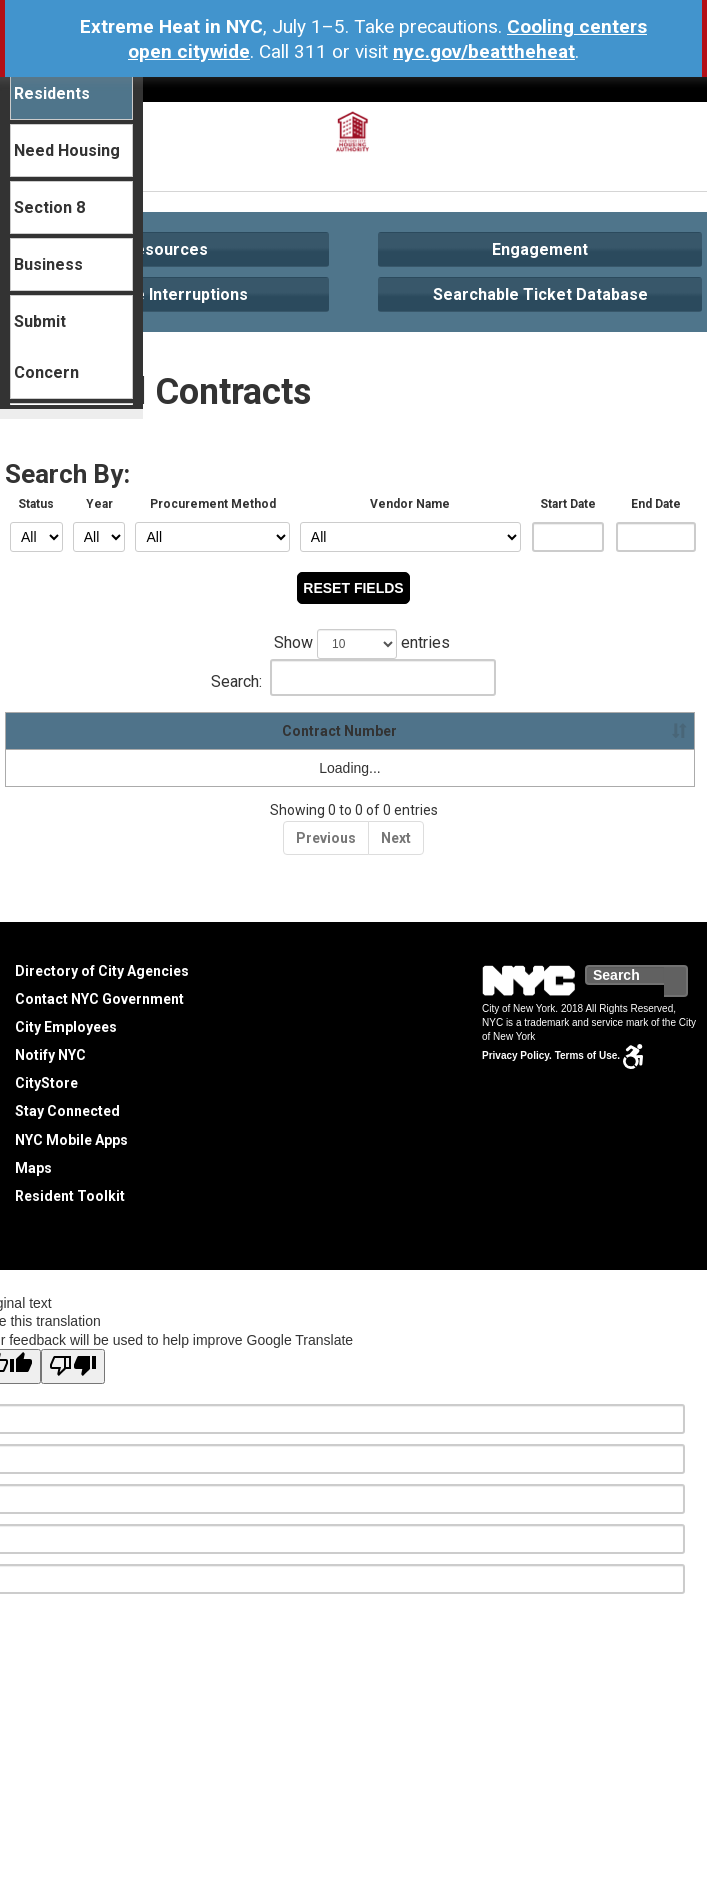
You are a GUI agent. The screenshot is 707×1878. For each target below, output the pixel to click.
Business (48, 264)
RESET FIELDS (353, 588)
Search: (353, 677)
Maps (33, 1168)
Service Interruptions (167, 294)
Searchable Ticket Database (540, 294)
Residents (52, 93)
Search (687, 981)
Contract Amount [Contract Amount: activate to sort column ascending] (472, 731)
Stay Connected (67, 1111)
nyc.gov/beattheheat (484, 51)
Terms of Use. (587, 1055)
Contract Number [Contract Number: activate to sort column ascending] (71, 731)
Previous (326, 838)
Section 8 (49, 207)
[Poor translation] (73, 1366)
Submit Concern (46, 347)
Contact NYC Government (99, 999)
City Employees (66, 1027)
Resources (166, 249)
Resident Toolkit (70, 1196)
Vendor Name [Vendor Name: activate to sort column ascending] (213, 731)
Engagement (540, 249)
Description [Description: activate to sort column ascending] (337, 731)
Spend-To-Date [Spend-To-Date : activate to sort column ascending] (619, 731)
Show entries (353, 644)
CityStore (46, 1083)
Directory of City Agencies (102, 971)
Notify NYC (50, 1055)
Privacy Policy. (517, 1055)
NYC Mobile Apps (71, 1140)
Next (396, 838)
